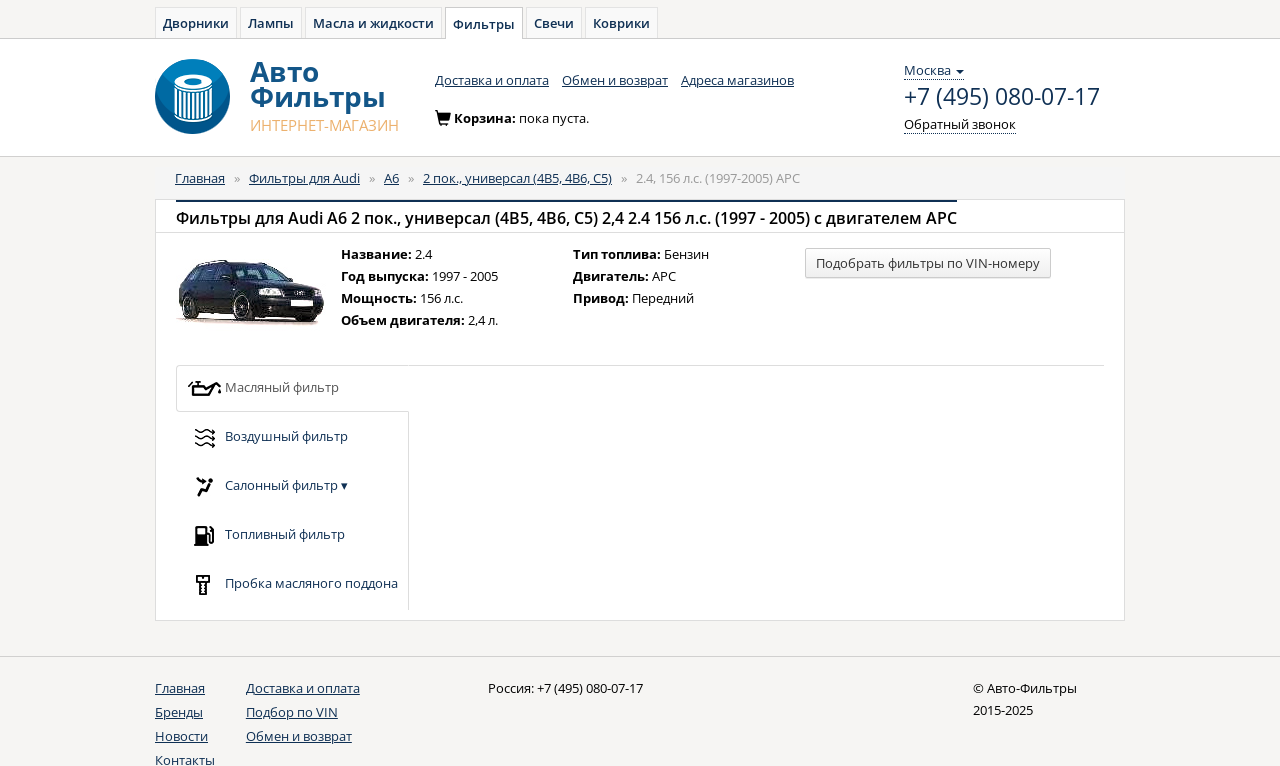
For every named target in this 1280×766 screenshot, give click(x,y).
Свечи (554, 23)
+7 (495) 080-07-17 (1002, 97)
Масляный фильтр (263, 388)
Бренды (179, 712)
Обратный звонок (960, 124)
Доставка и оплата (492, 80)
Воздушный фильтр (267, 437)
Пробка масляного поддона (292, 584)
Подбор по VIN (292, 712)
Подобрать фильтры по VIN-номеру (928, 263)
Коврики (621, 23)
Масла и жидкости (373, 23)
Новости (181, 736)
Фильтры (484, 24)
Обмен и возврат (615, 80)
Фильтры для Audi (304, 178)
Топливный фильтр (266, 535)
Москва (934, 70)
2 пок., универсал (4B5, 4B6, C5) (517, 178)
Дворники (196, 23)
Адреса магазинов (737, 80)
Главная (200, 178)
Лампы (271, 23)
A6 (391, 178)
